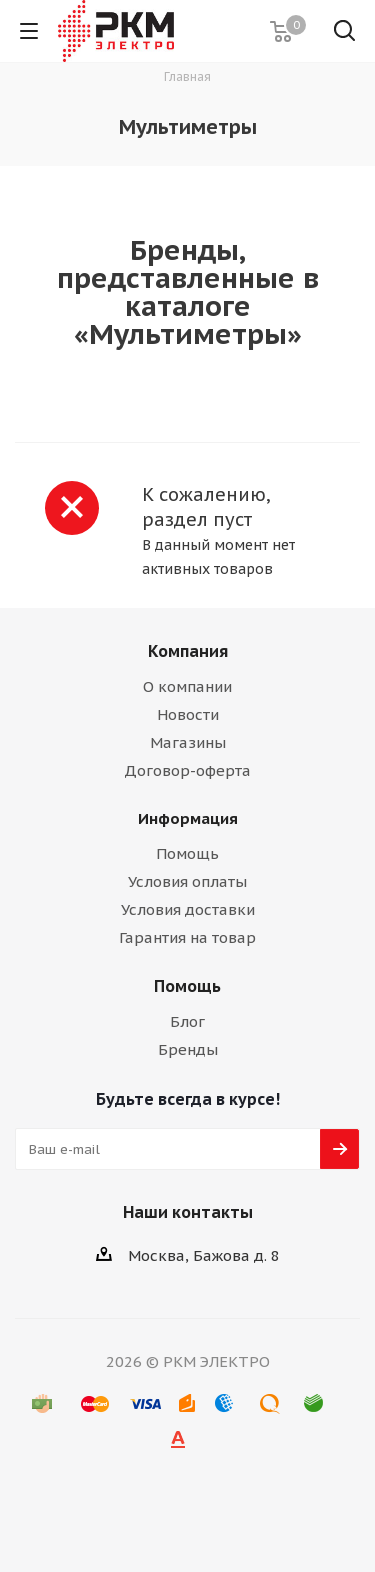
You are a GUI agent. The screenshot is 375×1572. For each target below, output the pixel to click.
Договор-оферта (187, 770)
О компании (187, 686)
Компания (188, 651)
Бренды (188, 1049)
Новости (188, 714)
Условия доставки (188, 909)
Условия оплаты (187, 881)
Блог (187, 1021)
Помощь (187, 853)
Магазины (188, 742)
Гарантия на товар (187, 937)
